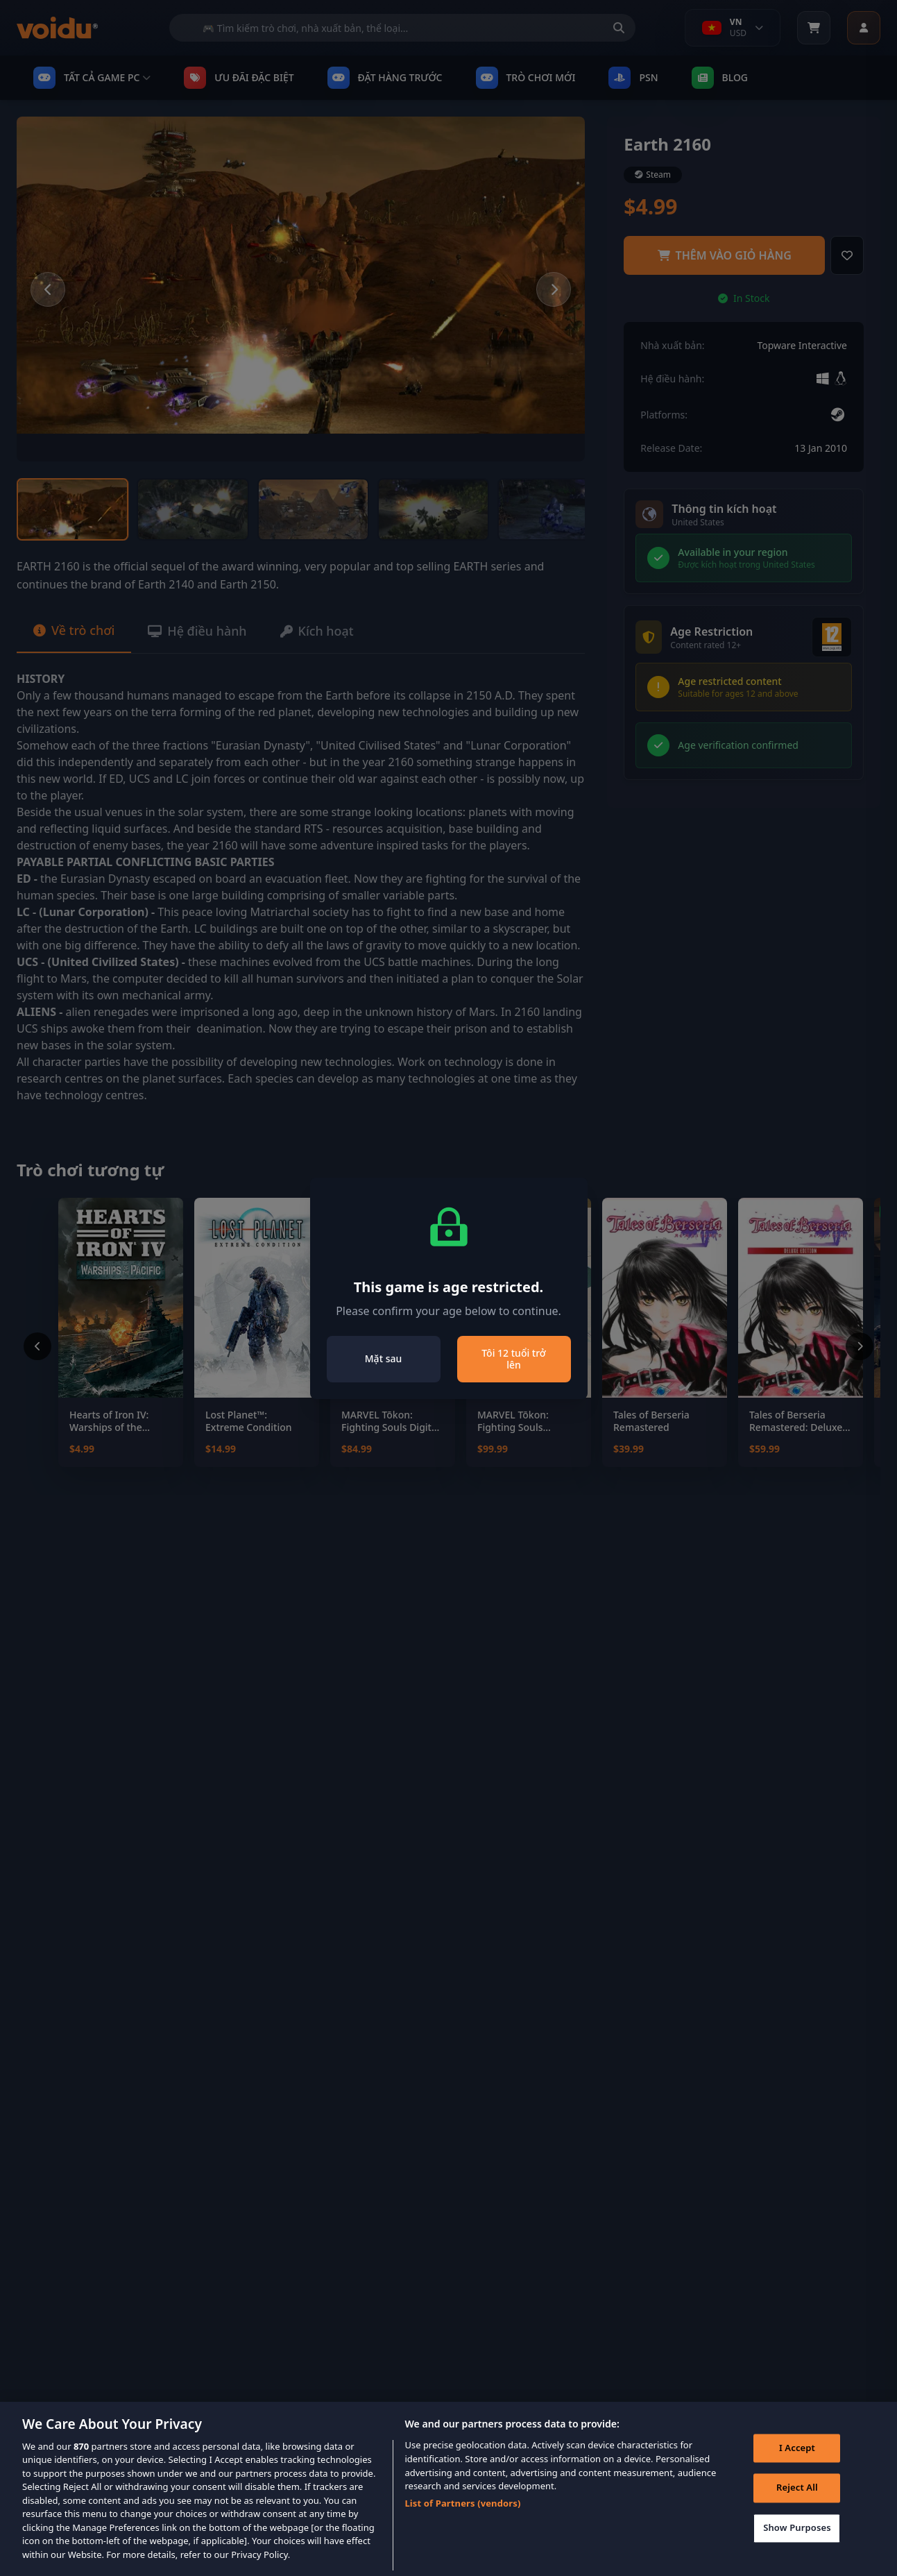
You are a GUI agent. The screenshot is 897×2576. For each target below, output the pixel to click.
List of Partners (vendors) (462, 2520)
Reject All (797, 2506)
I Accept (797, 2465)
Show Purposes (797, 2545)
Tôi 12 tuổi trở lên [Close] (513, 1359)
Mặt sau (383, 1358)
